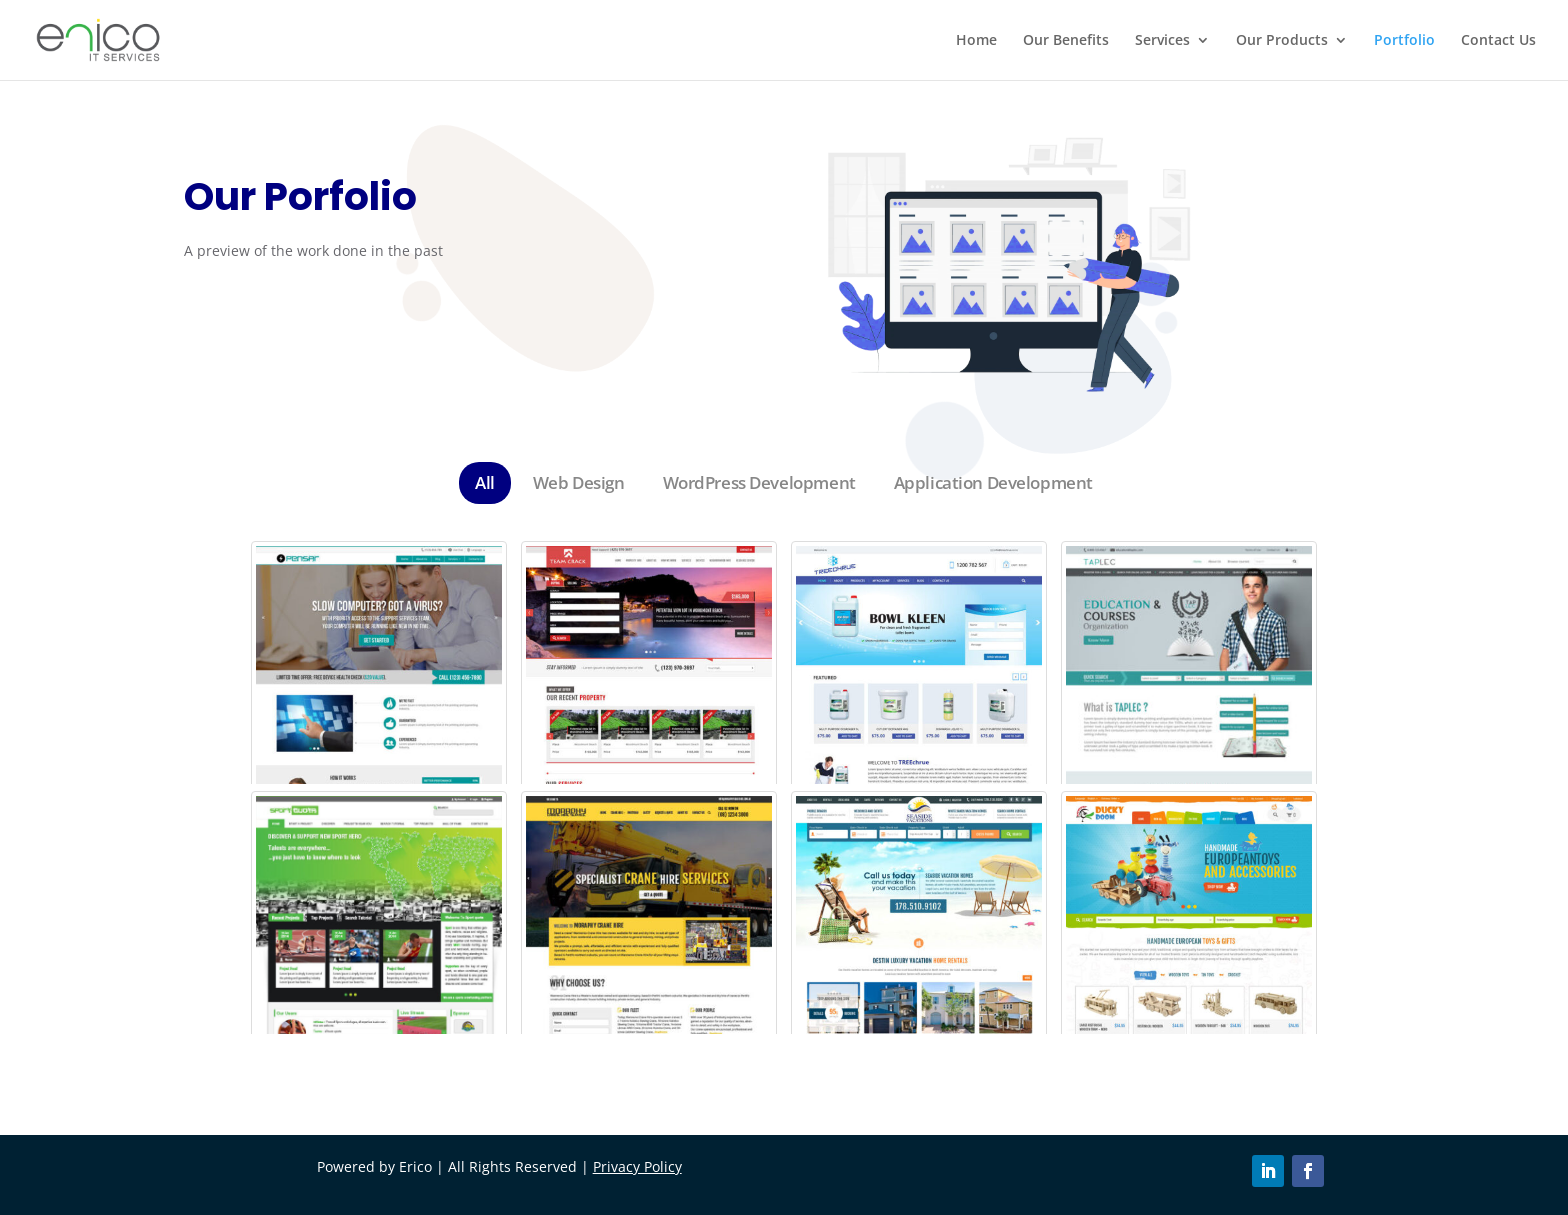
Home (976, 41)
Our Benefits (1066, 41)
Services (1162, 41)
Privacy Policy (637, 1166)
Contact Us (1498, 41)
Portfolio (1404, 41)
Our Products (1282, 41)
